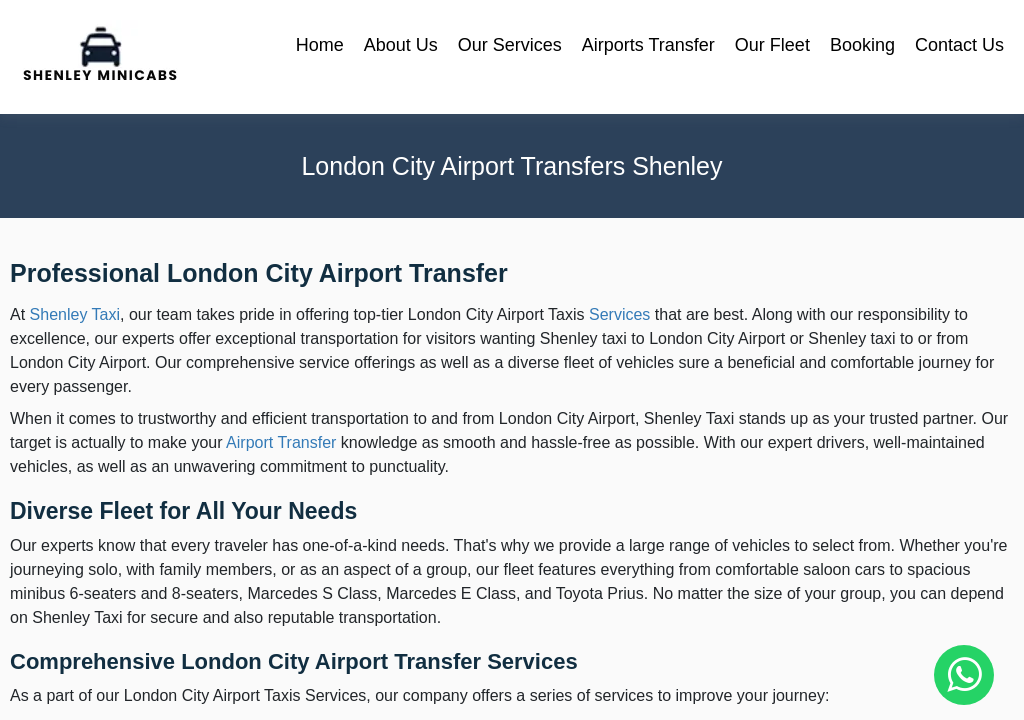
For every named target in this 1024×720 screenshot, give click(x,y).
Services (619, 314)
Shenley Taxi (75, 314)
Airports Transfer (648, 45)
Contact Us (959, 45)
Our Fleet (772, 45)
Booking (862, 45)
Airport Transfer (281, 442)
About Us (401, 45)
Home (320, 45)
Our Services (510, 45)
